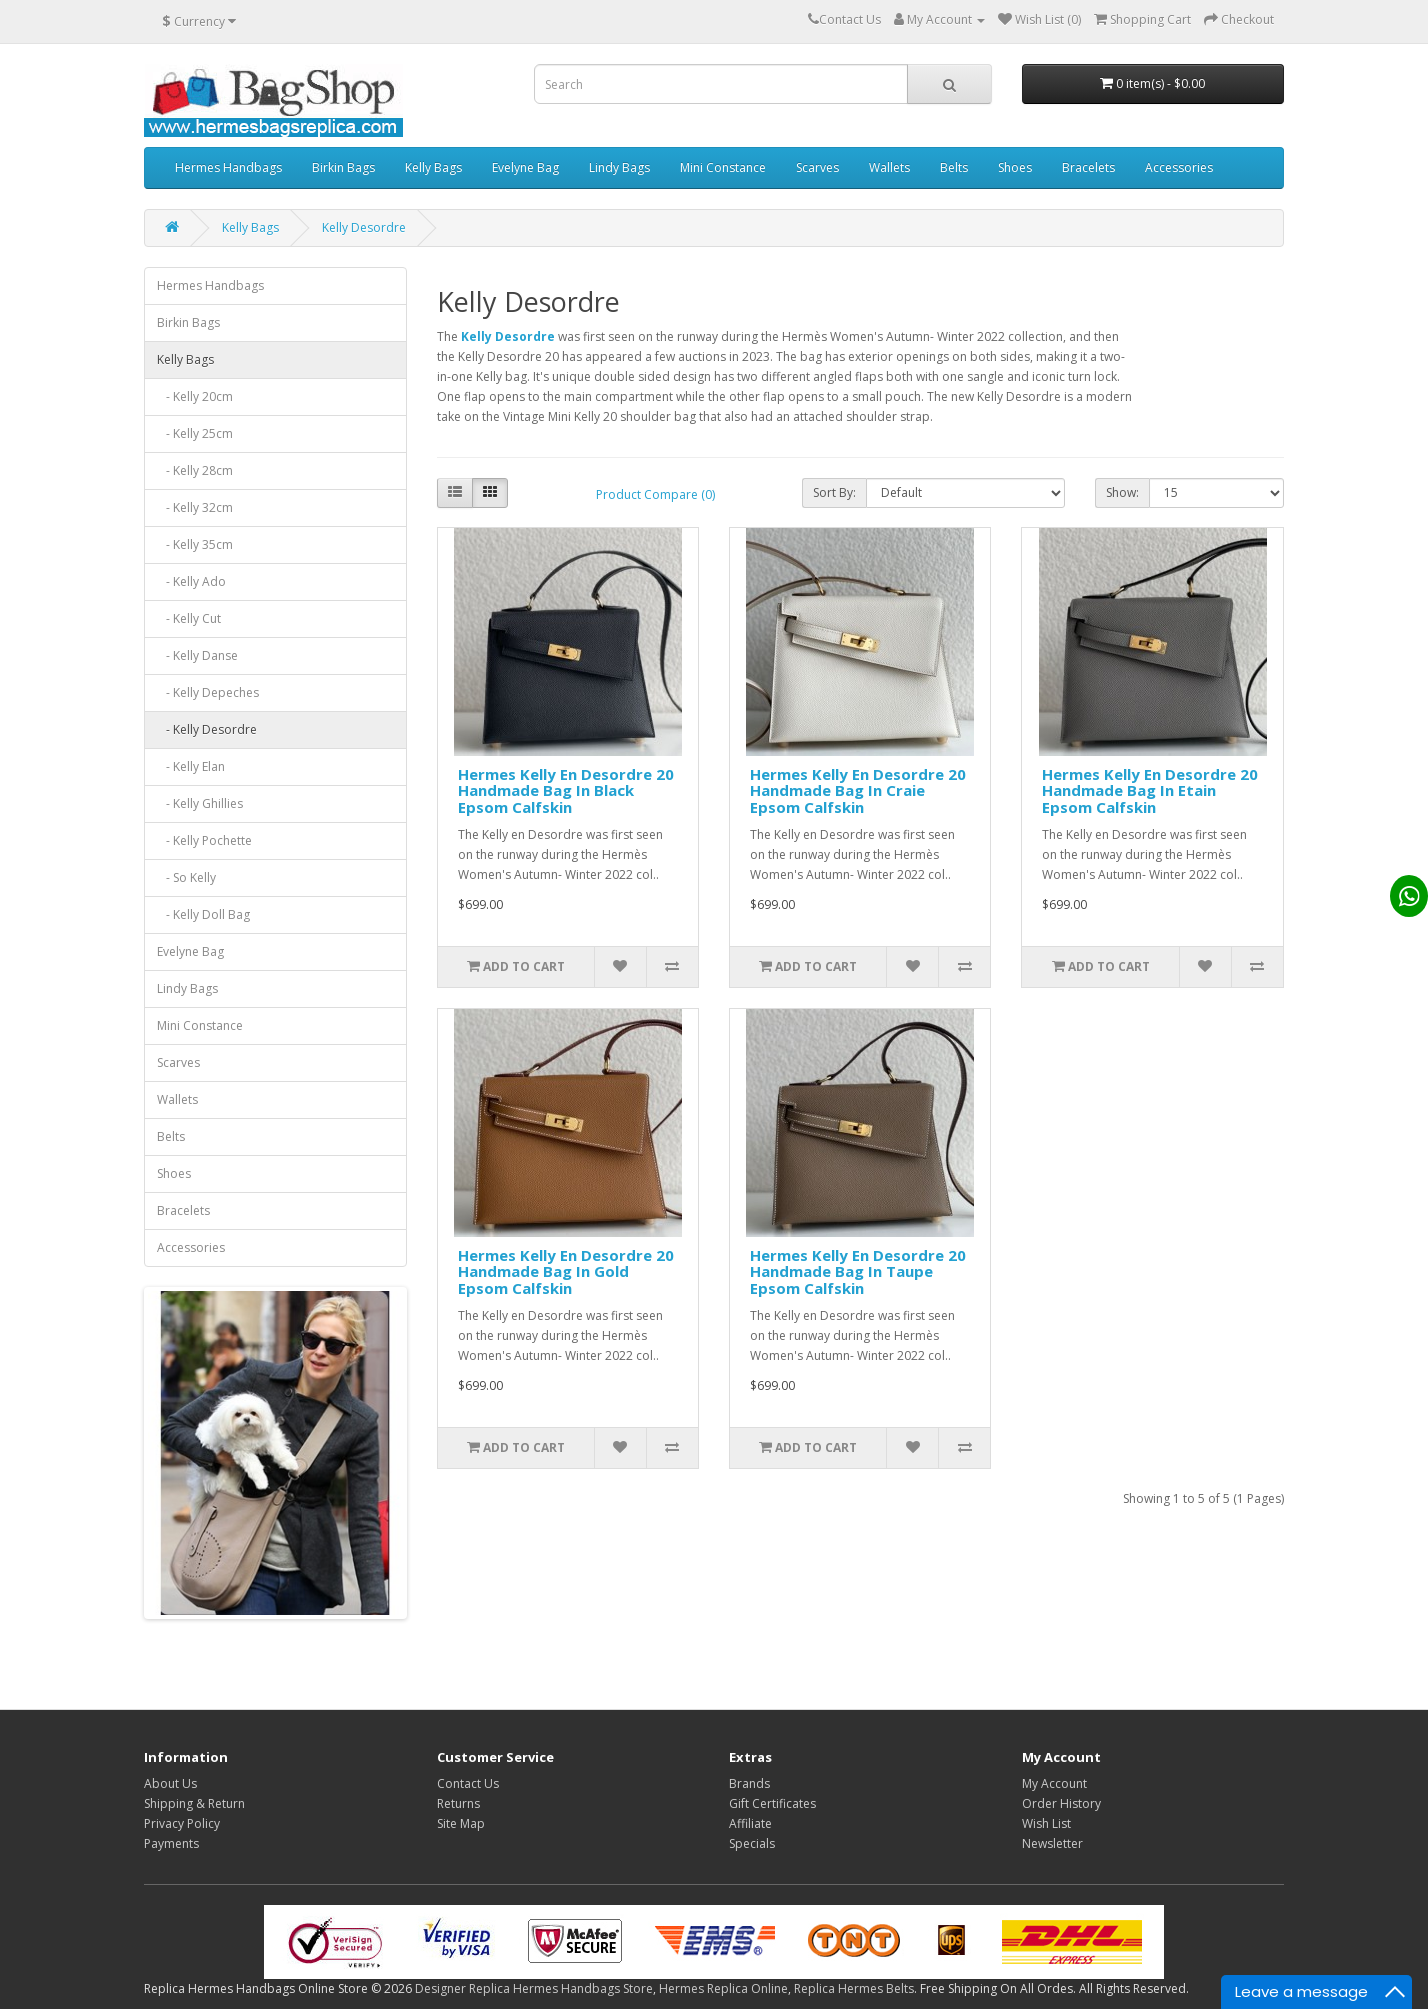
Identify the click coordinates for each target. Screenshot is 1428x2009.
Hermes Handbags (228, 167)
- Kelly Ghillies (200, 803)
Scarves (817, 167)
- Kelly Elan (191, 766)
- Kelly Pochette (204, 840)
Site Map (461, 1823)
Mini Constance (723, 167)
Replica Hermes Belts (854, 1988)
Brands (749, 1783)
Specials (752, 1843)
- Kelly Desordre (207, 729)
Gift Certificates (772, 1803)
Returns (458, 1803)
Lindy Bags (619, 167)
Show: (1122, 492)
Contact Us (468, 1783)
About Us (170, 1783)
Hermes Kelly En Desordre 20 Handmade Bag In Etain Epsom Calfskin (1150, 790)
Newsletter (1052, 1843)
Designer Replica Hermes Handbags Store (534, 1988)
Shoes (1015, 167)
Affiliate (750, 1823)
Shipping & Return (194, 1803)
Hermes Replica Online (723, 1988)
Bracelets (1088, 167)
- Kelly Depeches (208, 692)
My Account (1054, 1783)
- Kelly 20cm (195, 396)
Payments (171, 1843)
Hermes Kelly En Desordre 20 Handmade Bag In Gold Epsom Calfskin (566, 1271)
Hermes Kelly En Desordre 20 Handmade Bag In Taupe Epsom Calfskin (858, 1271)
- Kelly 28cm (195, 470)
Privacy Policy (182, 1823)
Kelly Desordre (364, 227)
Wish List (1046, 1823)
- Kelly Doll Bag (203, 914)
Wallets (889, 167)
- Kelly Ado (191, 581)
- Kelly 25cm (195, 433)
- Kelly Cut (189, 618)
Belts (954, 167)
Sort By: (834, 492)
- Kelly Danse (197, 655)
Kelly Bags (433, 167)
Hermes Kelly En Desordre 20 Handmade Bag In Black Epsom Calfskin (566, 790)
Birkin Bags (343, 167)
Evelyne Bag (525, 167)
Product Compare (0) (655, 494)
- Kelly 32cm (195, 507)
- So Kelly (186, 877)
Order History (1061, 1803)
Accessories (1179, 167)
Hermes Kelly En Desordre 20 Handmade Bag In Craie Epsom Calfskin (858, 790)
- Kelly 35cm (195, 544)
